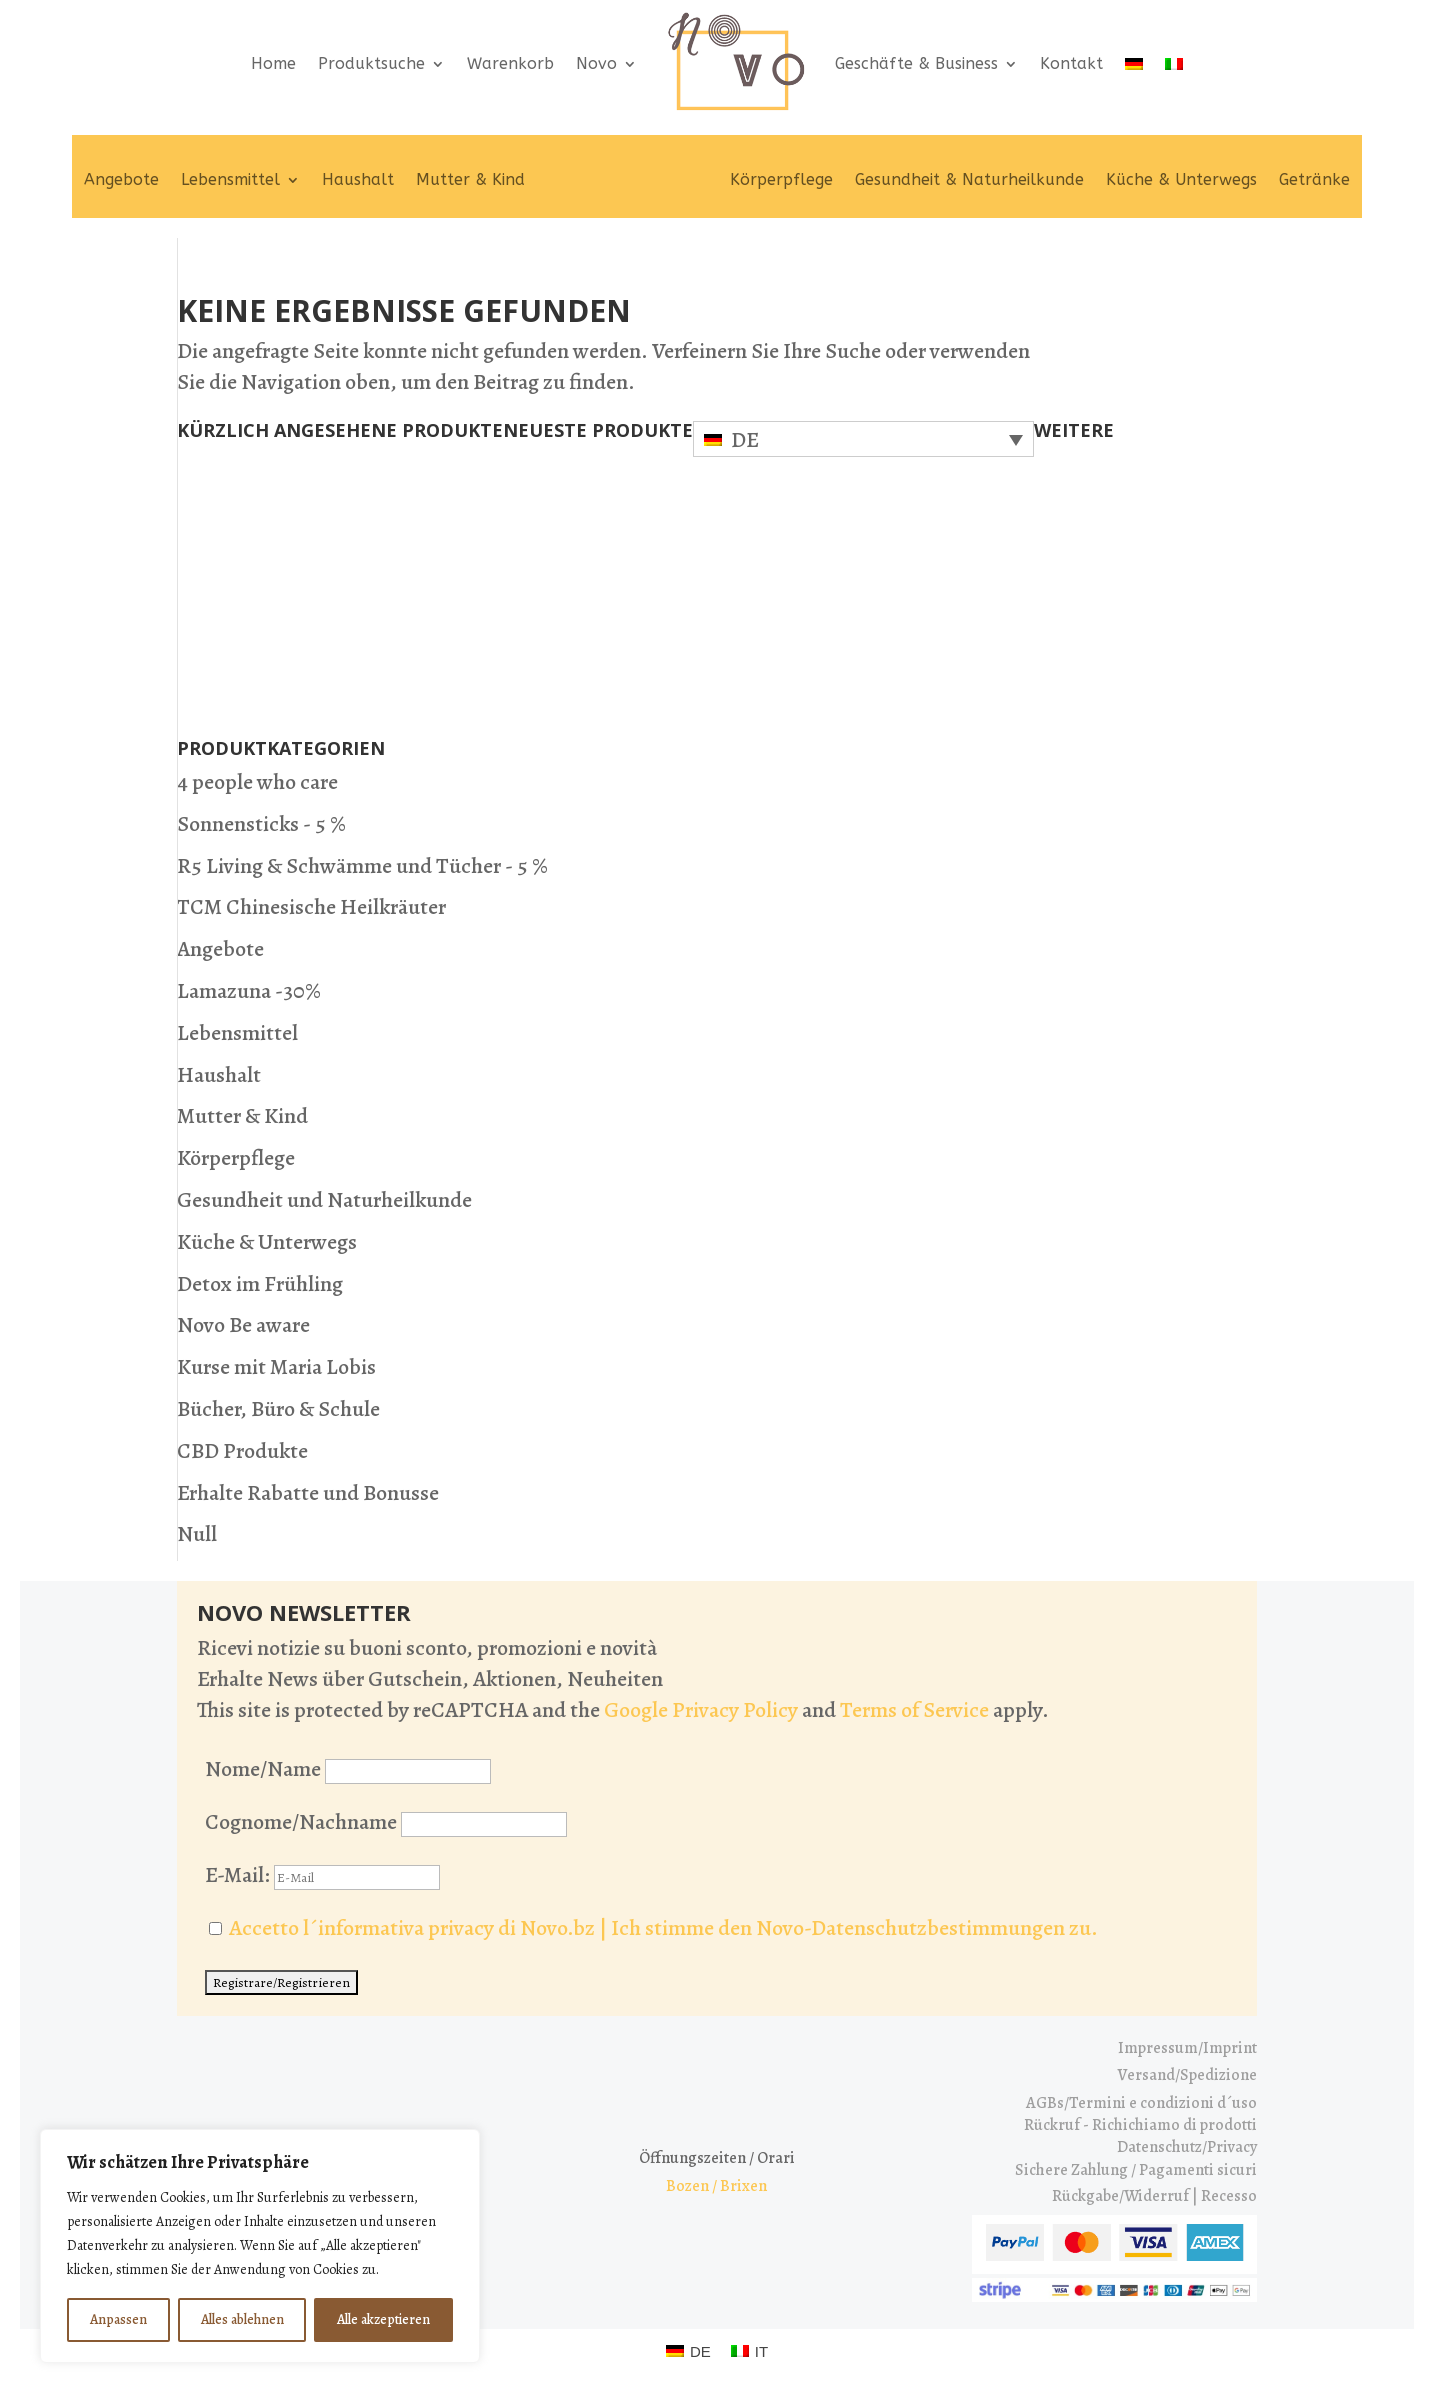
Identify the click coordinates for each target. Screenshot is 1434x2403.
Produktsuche (371, 63)
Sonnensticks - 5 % (261, 824)
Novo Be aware (243, 1325)
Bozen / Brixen (716, 2186)
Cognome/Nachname (301, 1822)
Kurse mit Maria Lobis (276, 1367)
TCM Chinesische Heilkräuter (311, 907)
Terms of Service (914, 1710)
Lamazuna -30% (249, 991)
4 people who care (257, 782)
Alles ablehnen (242, 2319)
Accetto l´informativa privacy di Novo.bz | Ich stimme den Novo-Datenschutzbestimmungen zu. (663, 1928)
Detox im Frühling (260, 1284)
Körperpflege (781, 179)
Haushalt (358, 179)
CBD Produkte (242, 1451)
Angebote (121, 179)
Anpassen (118, 2319)
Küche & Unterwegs (1181, 179)
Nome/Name (263, 1769)
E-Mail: (322, 1875)
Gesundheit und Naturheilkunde (324, 1200)
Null (197, 1534)
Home (273, 63)
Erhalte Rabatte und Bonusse (308, 1493)
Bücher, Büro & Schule (278, 1409)
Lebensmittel (230, 179)
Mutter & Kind (470, 179)
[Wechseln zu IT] (1174, 63)
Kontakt (1071, 63)
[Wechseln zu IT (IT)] (749, 2351)
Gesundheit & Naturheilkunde (969, 179)
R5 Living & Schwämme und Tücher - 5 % (362, 866)
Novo (596, 63)
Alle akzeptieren (383, 2319)
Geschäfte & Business (916, 63)
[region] (260, 2246)
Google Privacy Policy (701, 1710)
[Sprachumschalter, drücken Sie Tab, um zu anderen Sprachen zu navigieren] (863, 439)
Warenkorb (510, 63)
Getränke (1314, 179)
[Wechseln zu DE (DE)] (688, 2351)
